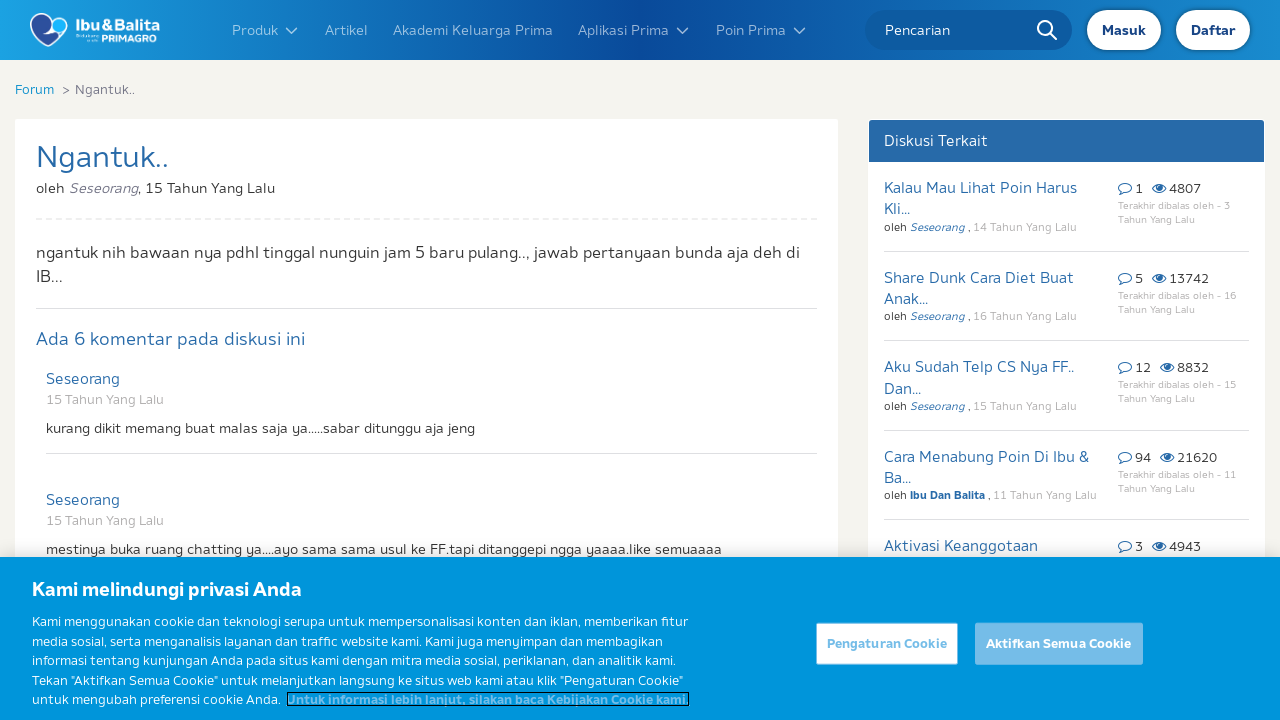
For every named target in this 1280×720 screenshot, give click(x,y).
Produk (266, 30)
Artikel (346, 30)
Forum (34, 89)
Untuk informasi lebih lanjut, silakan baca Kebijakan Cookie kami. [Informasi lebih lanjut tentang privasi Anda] (488, 711)
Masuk (1124, 30)
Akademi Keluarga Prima (473, 30)
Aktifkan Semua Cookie (1059, 654)
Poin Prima (762, 30)
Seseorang (83, 378)
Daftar (1213, 30)
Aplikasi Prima (634, 30)
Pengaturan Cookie (887, 654)
